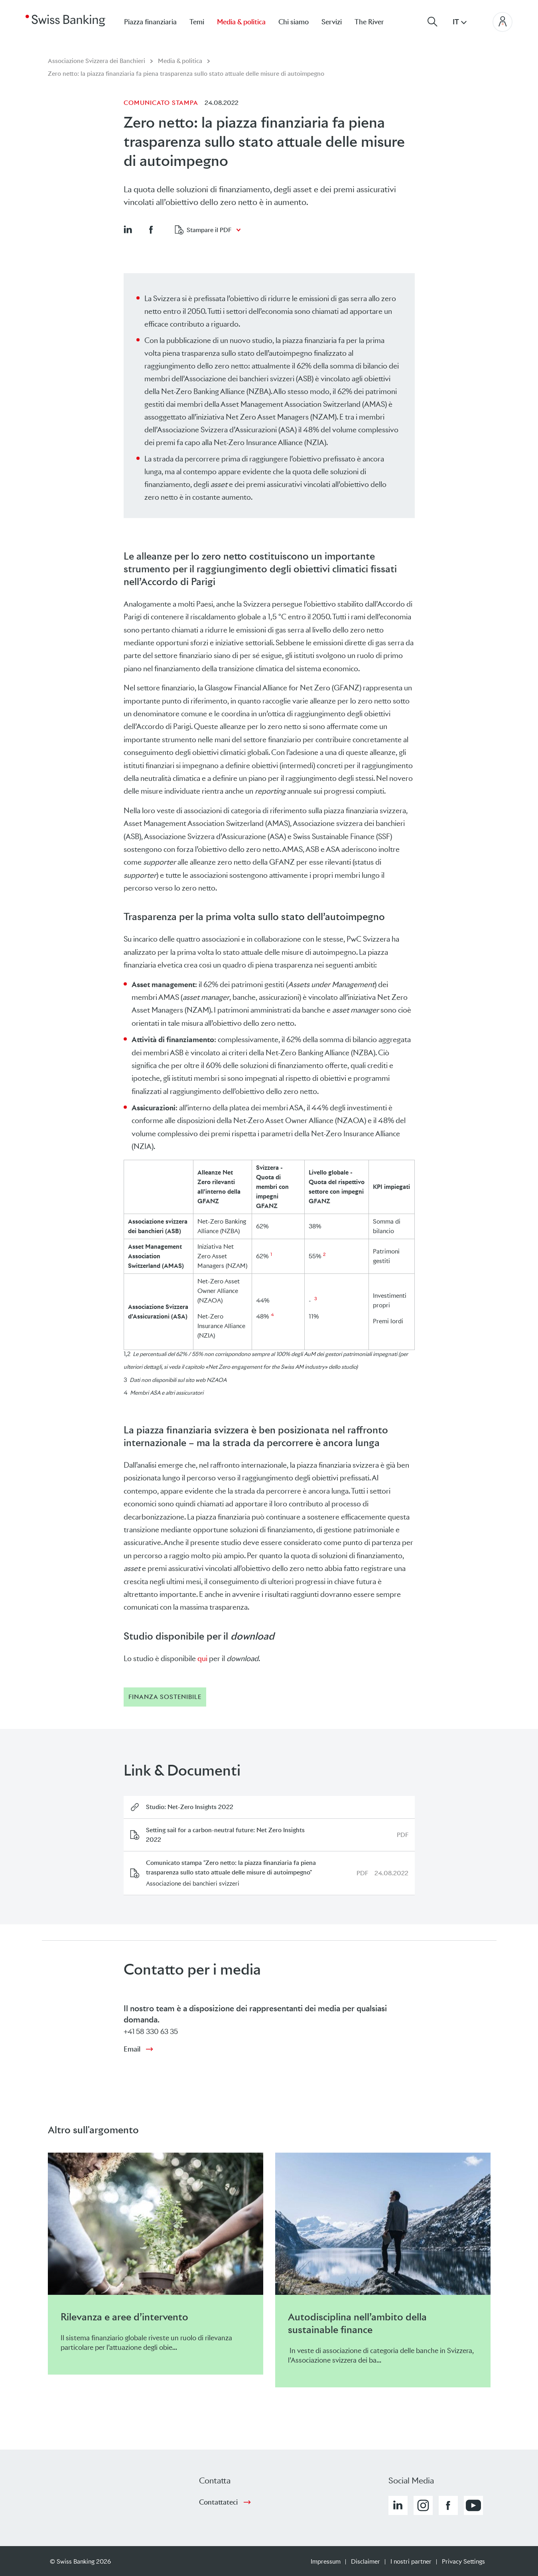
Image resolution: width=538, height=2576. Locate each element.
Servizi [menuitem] (331, 22)
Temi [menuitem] (196, 22)
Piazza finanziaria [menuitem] (150, 22)
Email (132, 2049)
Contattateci (218, 2502)
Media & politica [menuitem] (241, 22)
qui (202, 1658)
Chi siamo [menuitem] (293, 22)
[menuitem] (376, 21)
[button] (128, 229)
